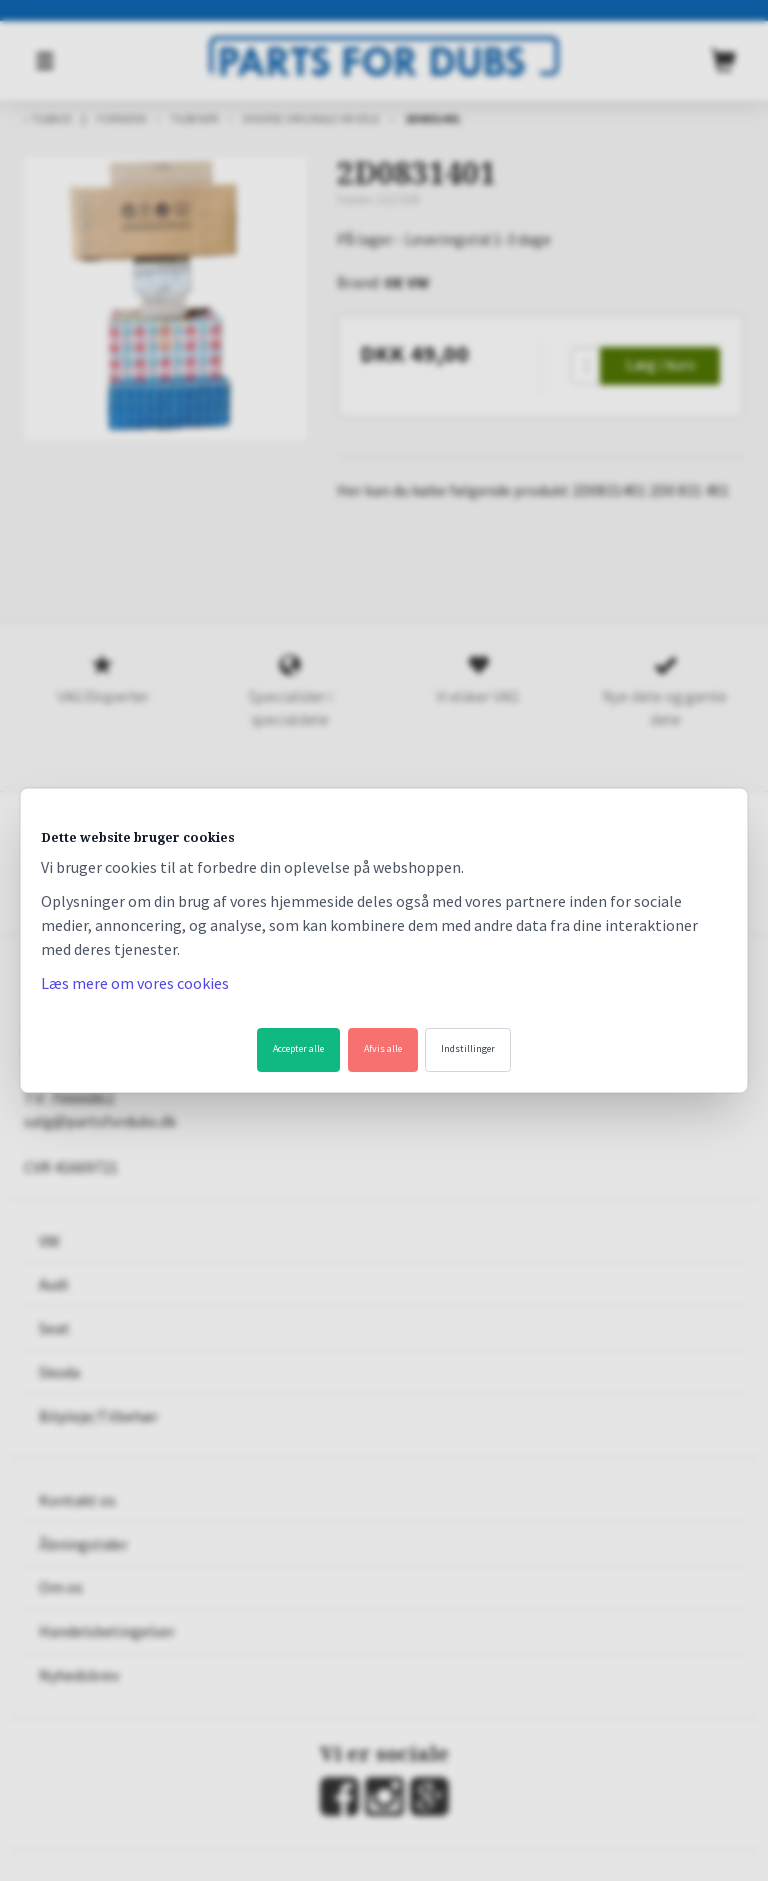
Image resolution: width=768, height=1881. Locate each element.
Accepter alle (298, 1048)
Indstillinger (468, 1048)
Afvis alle (383, 1048)
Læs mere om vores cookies (135, 983)
